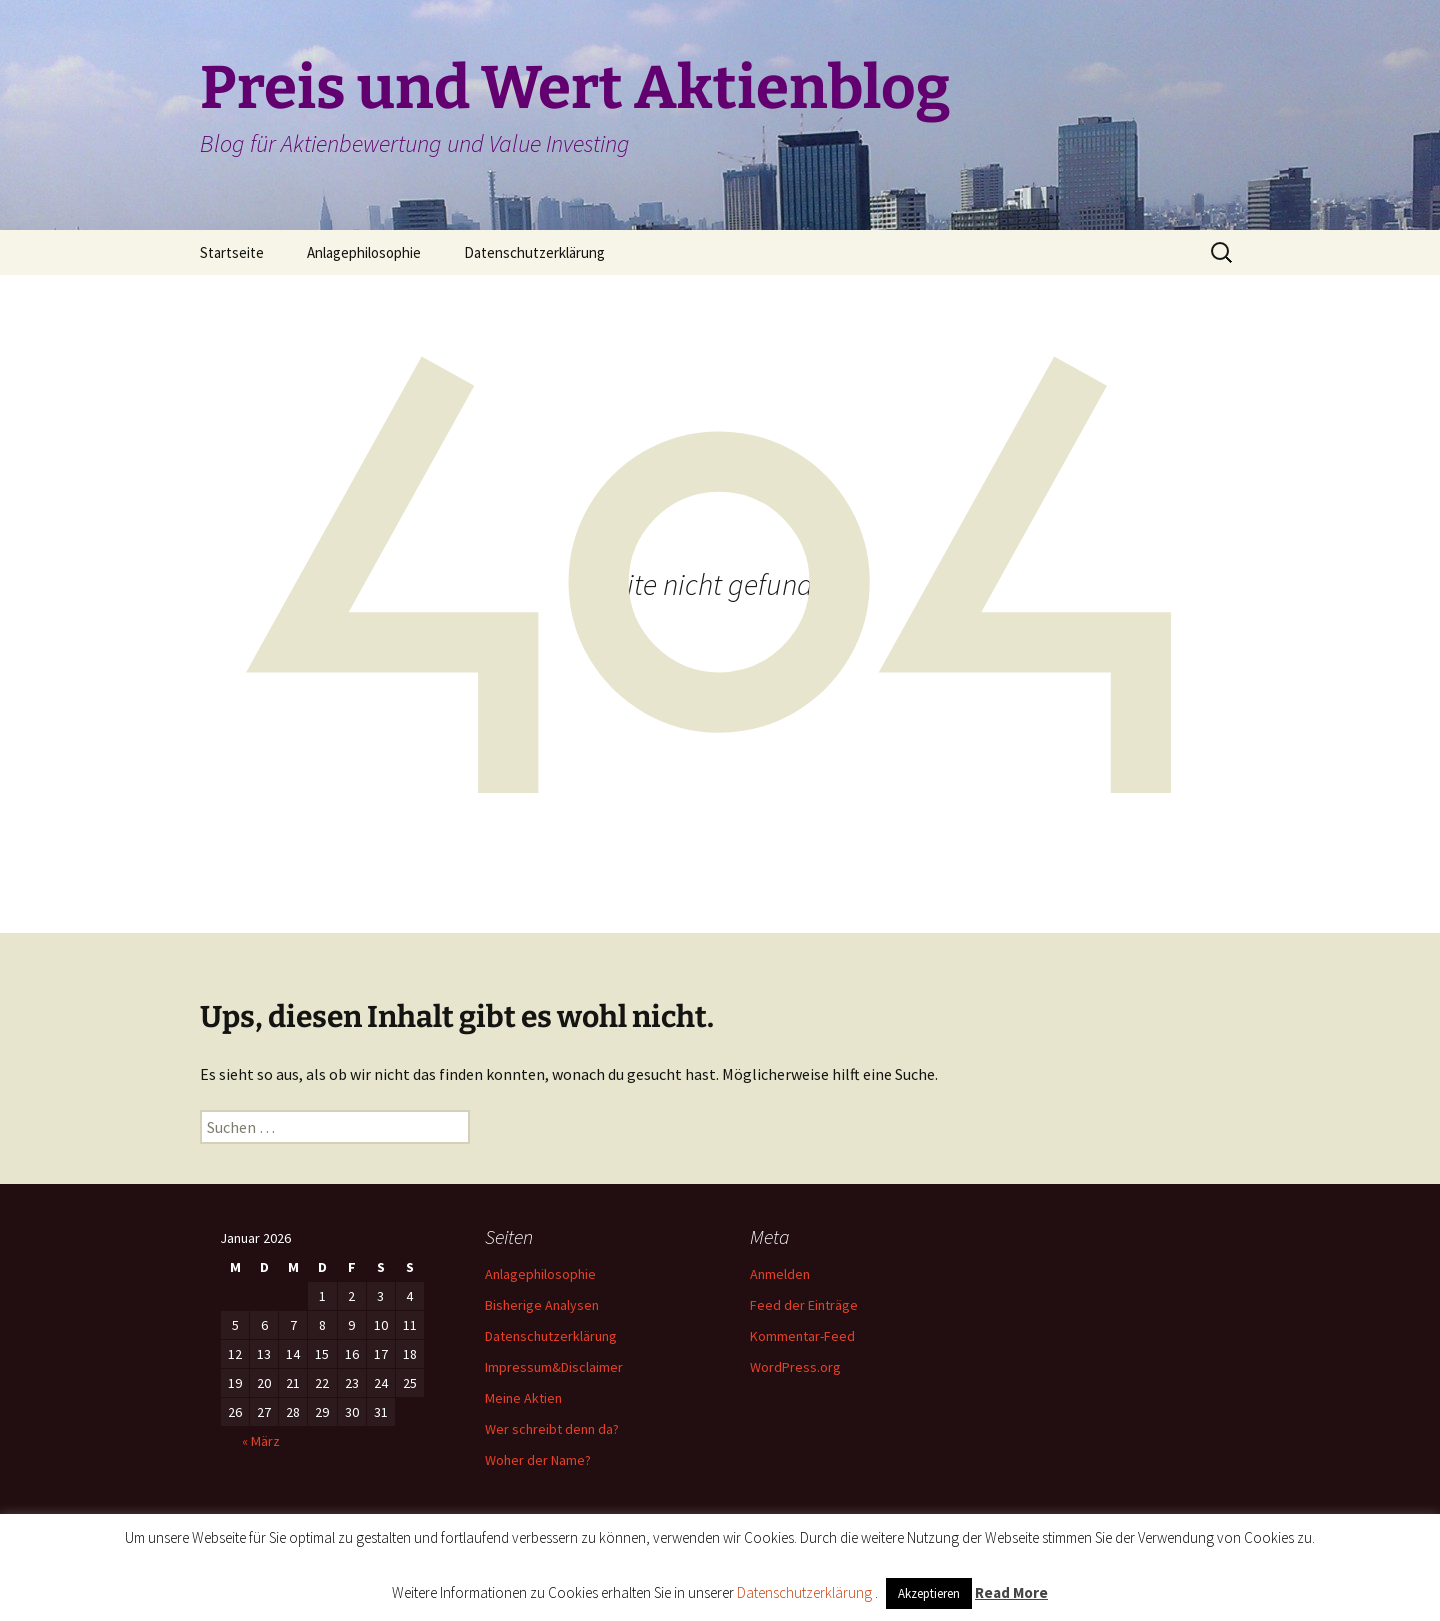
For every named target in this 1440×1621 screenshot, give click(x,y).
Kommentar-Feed (802, 1336)
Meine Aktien (523, 1398)
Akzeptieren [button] (929, 1593)
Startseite (232, 252)
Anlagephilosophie (364, 252)
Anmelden (780, 1274)
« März (261, 1441)
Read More (1011, 1592)
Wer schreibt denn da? (552, 1429)
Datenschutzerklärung (534, 252)
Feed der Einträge (804, 1305)
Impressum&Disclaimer (554, 1367)
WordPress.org (795, 1367)
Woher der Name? (538, 1460)
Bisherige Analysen (542, 1305)
